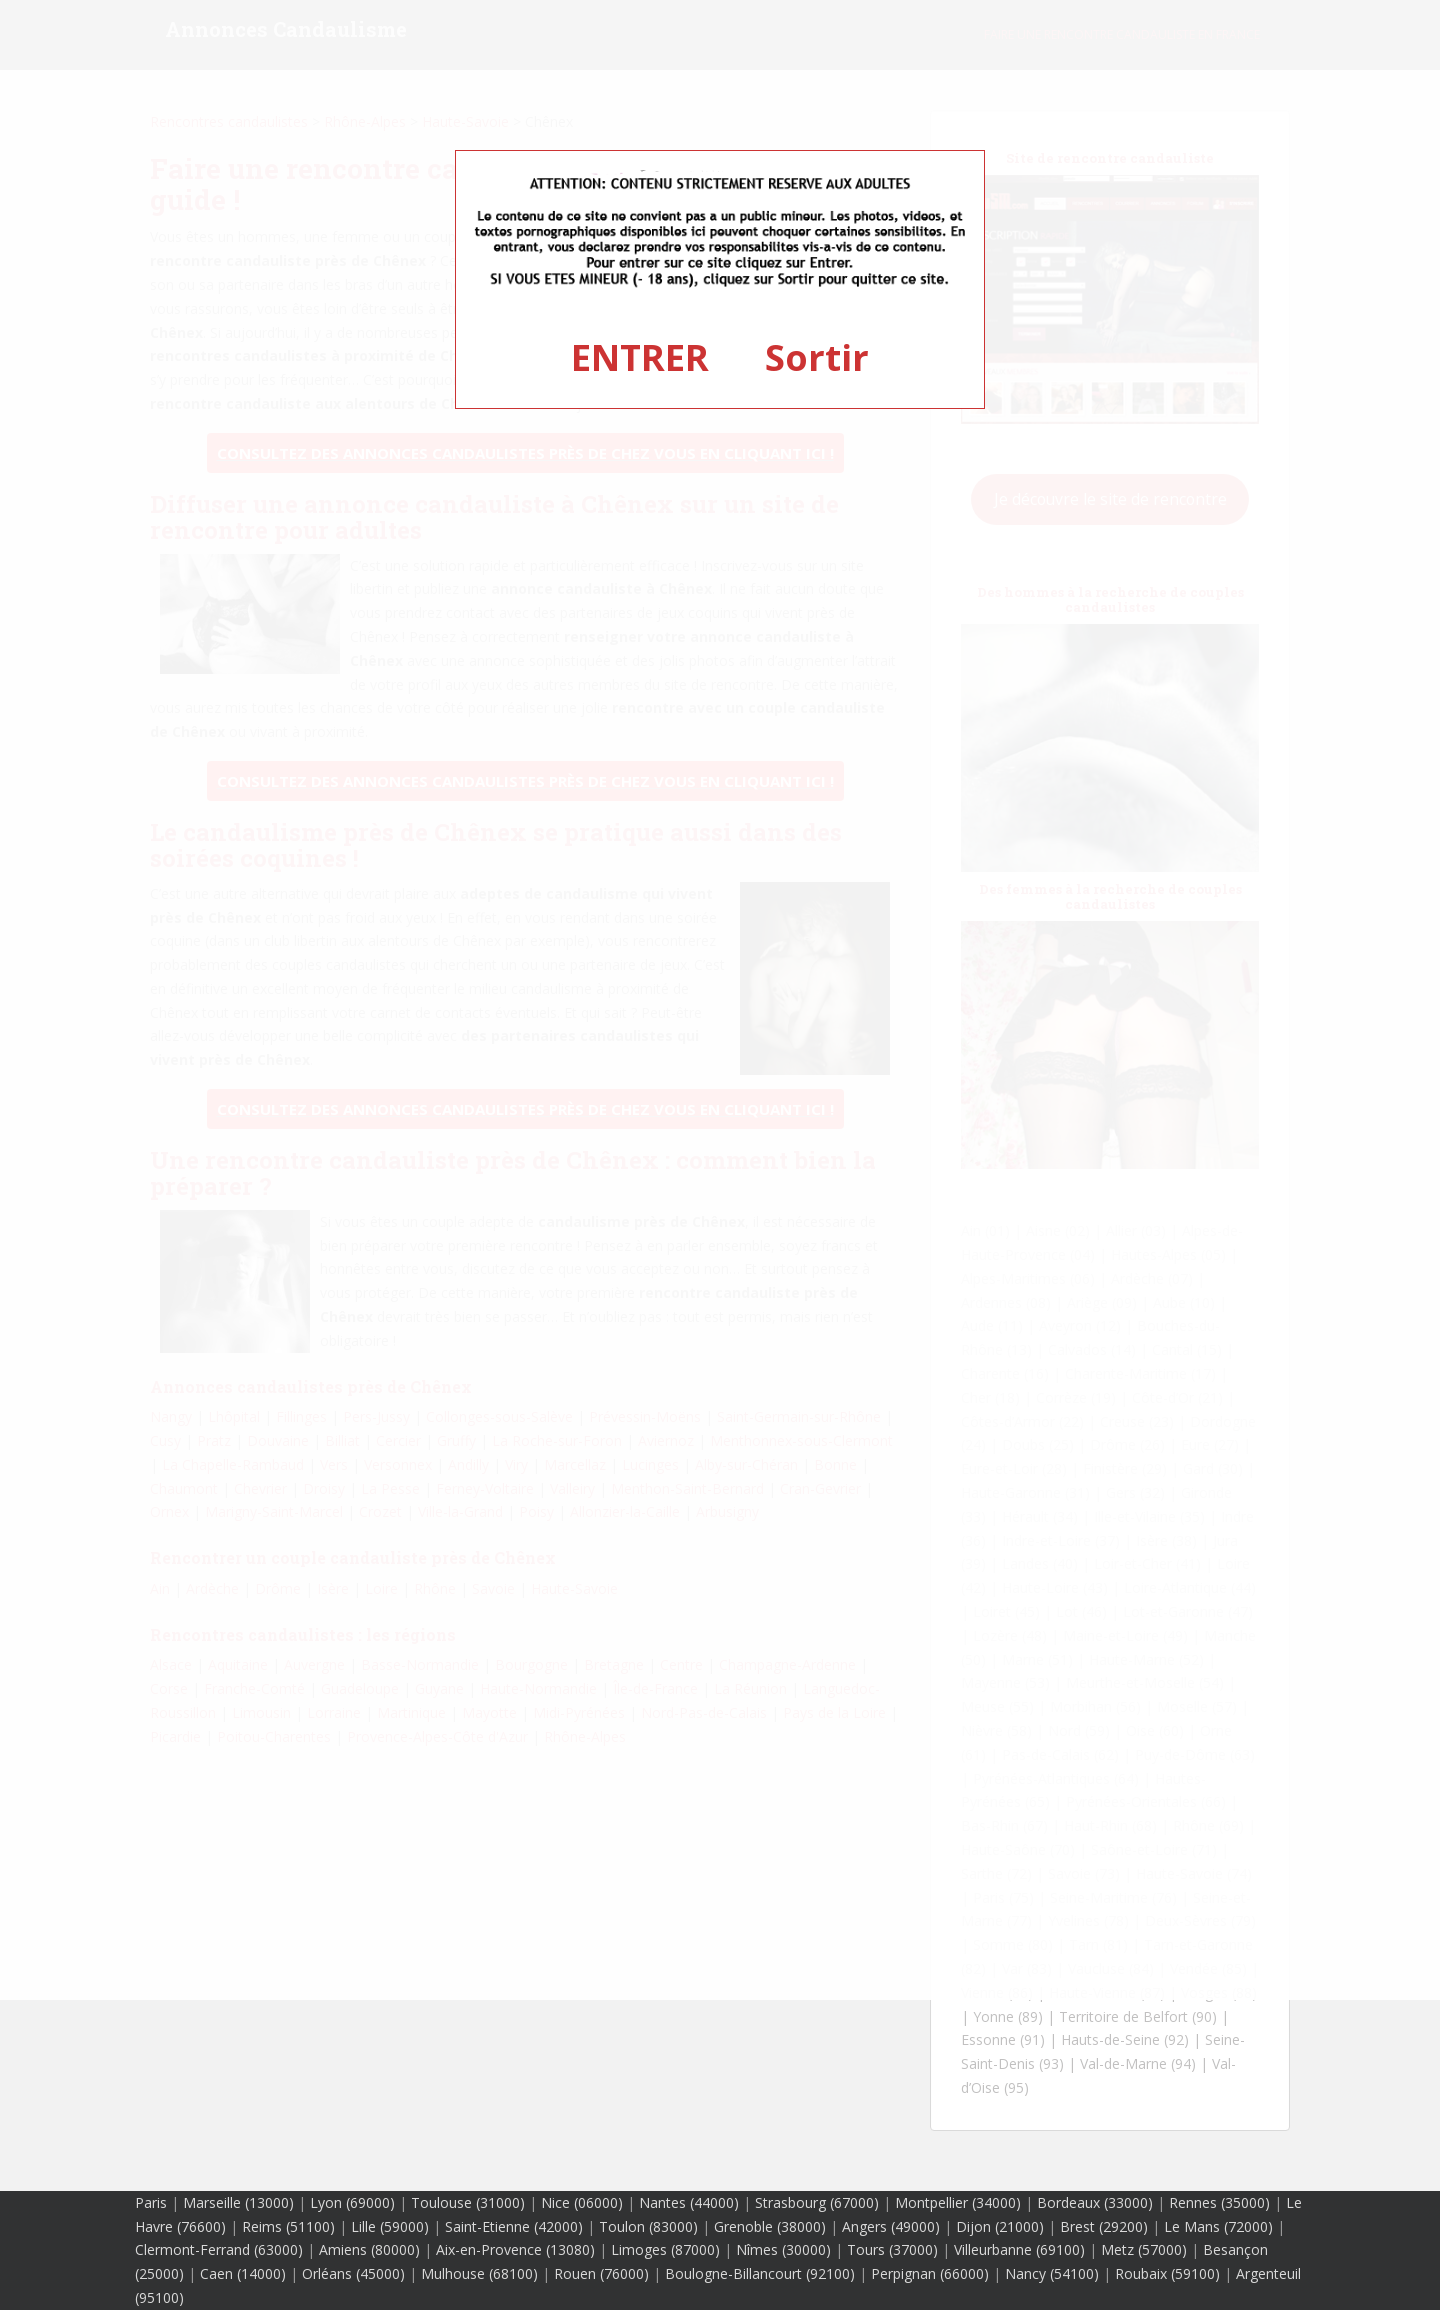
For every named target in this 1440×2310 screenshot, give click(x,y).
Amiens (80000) (369, 2249)
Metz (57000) (1144, 2249)
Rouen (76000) (601, 2273)
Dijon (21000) (1000, 2226)
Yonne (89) (1008, 2016)
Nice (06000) (582, 2202)
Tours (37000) (892, 2249)
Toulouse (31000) (468, 2202)
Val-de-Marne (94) (1138, 2063)
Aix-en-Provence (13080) (515, 2249)
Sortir (817, 357)
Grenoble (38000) (770, 2226)
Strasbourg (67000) (817, 2202)
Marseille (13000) (238, 2202)
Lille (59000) (390, 2226)
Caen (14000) (243, 2273)
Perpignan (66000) (930, 2273)
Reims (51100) (288, 2226)
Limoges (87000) (665, 2249)
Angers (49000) (891, 2226)
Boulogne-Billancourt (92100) (760, 2273)
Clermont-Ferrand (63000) (219, 2249)
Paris (151, 2202)
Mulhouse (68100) (479, 2273)
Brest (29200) (1104, 2226)
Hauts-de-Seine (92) (1125, 2039)
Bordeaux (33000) (1095, 2202)
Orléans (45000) (353, 2273)
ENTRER (640, 357)
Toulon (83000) (648, 2226)
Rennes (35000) (1219, 2202)
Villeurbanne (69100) (1019, 2249)
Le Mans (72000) (1218, 2226)
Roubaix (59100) (1167, 2273)
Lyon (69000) (352, 2202)
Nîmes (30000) (783, 2249)
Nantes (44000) (689, 2202)
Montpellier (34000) (958, 2202)
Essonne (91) (1003, 2039)
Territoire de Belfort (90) (1138, 2016)
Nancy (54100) (1052, 2273)
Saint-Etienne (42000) (514, 2226)
